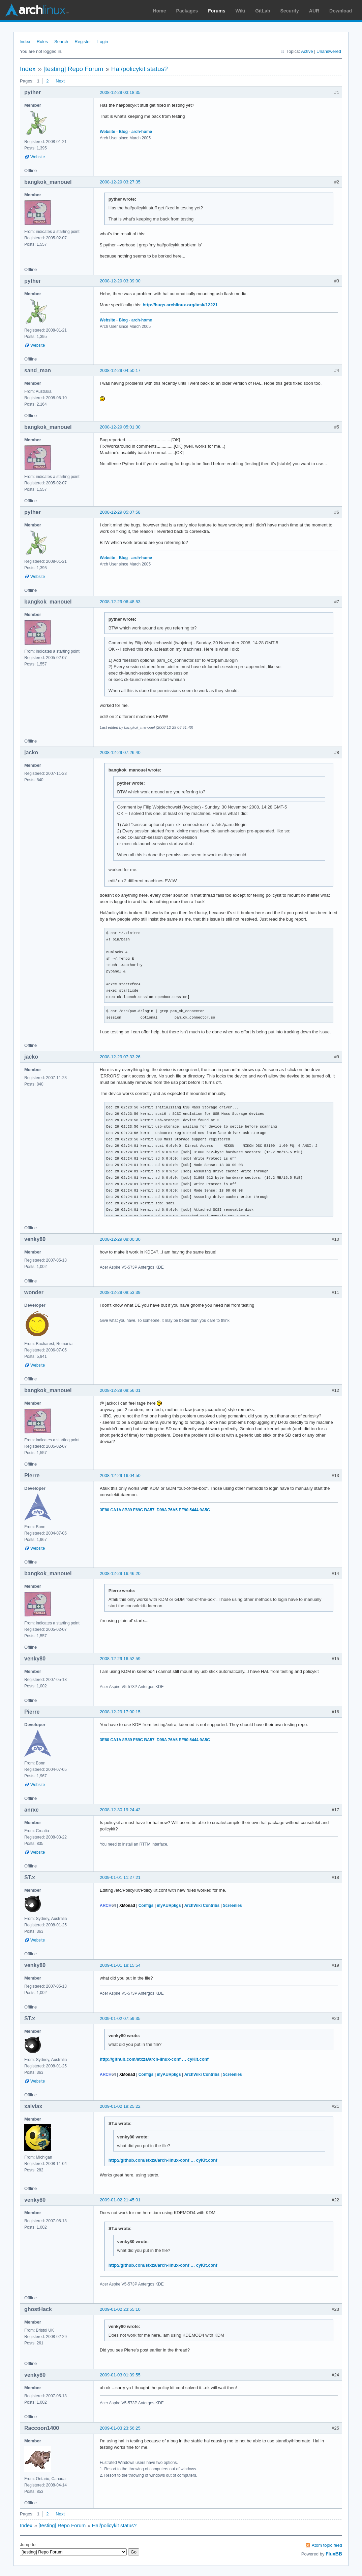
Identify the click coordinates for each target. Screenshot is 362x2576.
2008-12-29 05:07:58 (120, 512)
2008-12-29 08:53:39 (120, 1292)
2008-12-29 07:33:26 (120, 1056)
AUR (314, 10)
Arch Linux (37, 10)
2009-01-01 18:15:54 (120, 1965)
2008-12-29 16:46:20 (120, 1573)
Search (61, 41)
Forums (216, 10)
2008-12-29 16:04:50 (120, 1475)
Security (289, 10)
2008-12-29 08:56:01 (120, 1390)
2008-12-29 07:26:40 (120, 752)
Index (25, 41)
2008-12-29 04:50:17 (120, 370)
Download (340, 10)
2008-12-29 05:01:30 (120, 427)
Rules (42, 41)
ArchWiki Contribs (201, 1905)
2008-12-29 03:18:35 (120, 92)
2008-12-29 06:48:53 (120, 601)
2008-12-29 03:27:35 (120, 181)
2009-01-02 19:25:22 (120, 2106)
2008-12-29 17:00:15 (120, 1711)
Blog (123, 131)
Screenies (232, 1905)
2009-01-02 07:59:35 (120, 2018)
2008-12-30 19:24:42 (120, 1809)
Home (159, 10)
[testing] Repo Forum (73, 68)
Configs (146, 1905)
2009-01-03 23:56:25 (120, 2428)
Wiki (240, 10)
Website (37, 156)
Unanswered (328, 51)
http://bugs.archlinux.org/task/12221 (180, 304)
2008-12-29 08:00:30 (120, 1239)
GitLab (262, 10)
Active (307, 51)
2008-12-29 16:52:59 (120, 1658)
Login (102, 41)
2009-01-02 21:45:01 (120, 2199)
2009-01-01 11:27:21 (120, 1877)
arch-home (141, 131)
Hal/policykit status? (139, 68)
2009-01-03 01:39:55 (120, 2374)
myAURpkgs (169, 1905)
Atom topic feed (327, 2545)
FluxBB (334, 2553)
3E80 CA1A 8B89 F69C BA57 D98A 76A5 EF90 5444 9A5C (155, 1510)
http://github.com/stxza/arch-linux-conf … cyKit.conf (154, 2059)
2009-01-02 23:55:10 (120, 2309)
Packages (187, 10)
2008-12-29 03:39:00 (120, 280)
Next (60, 80)
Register (82, 41)
